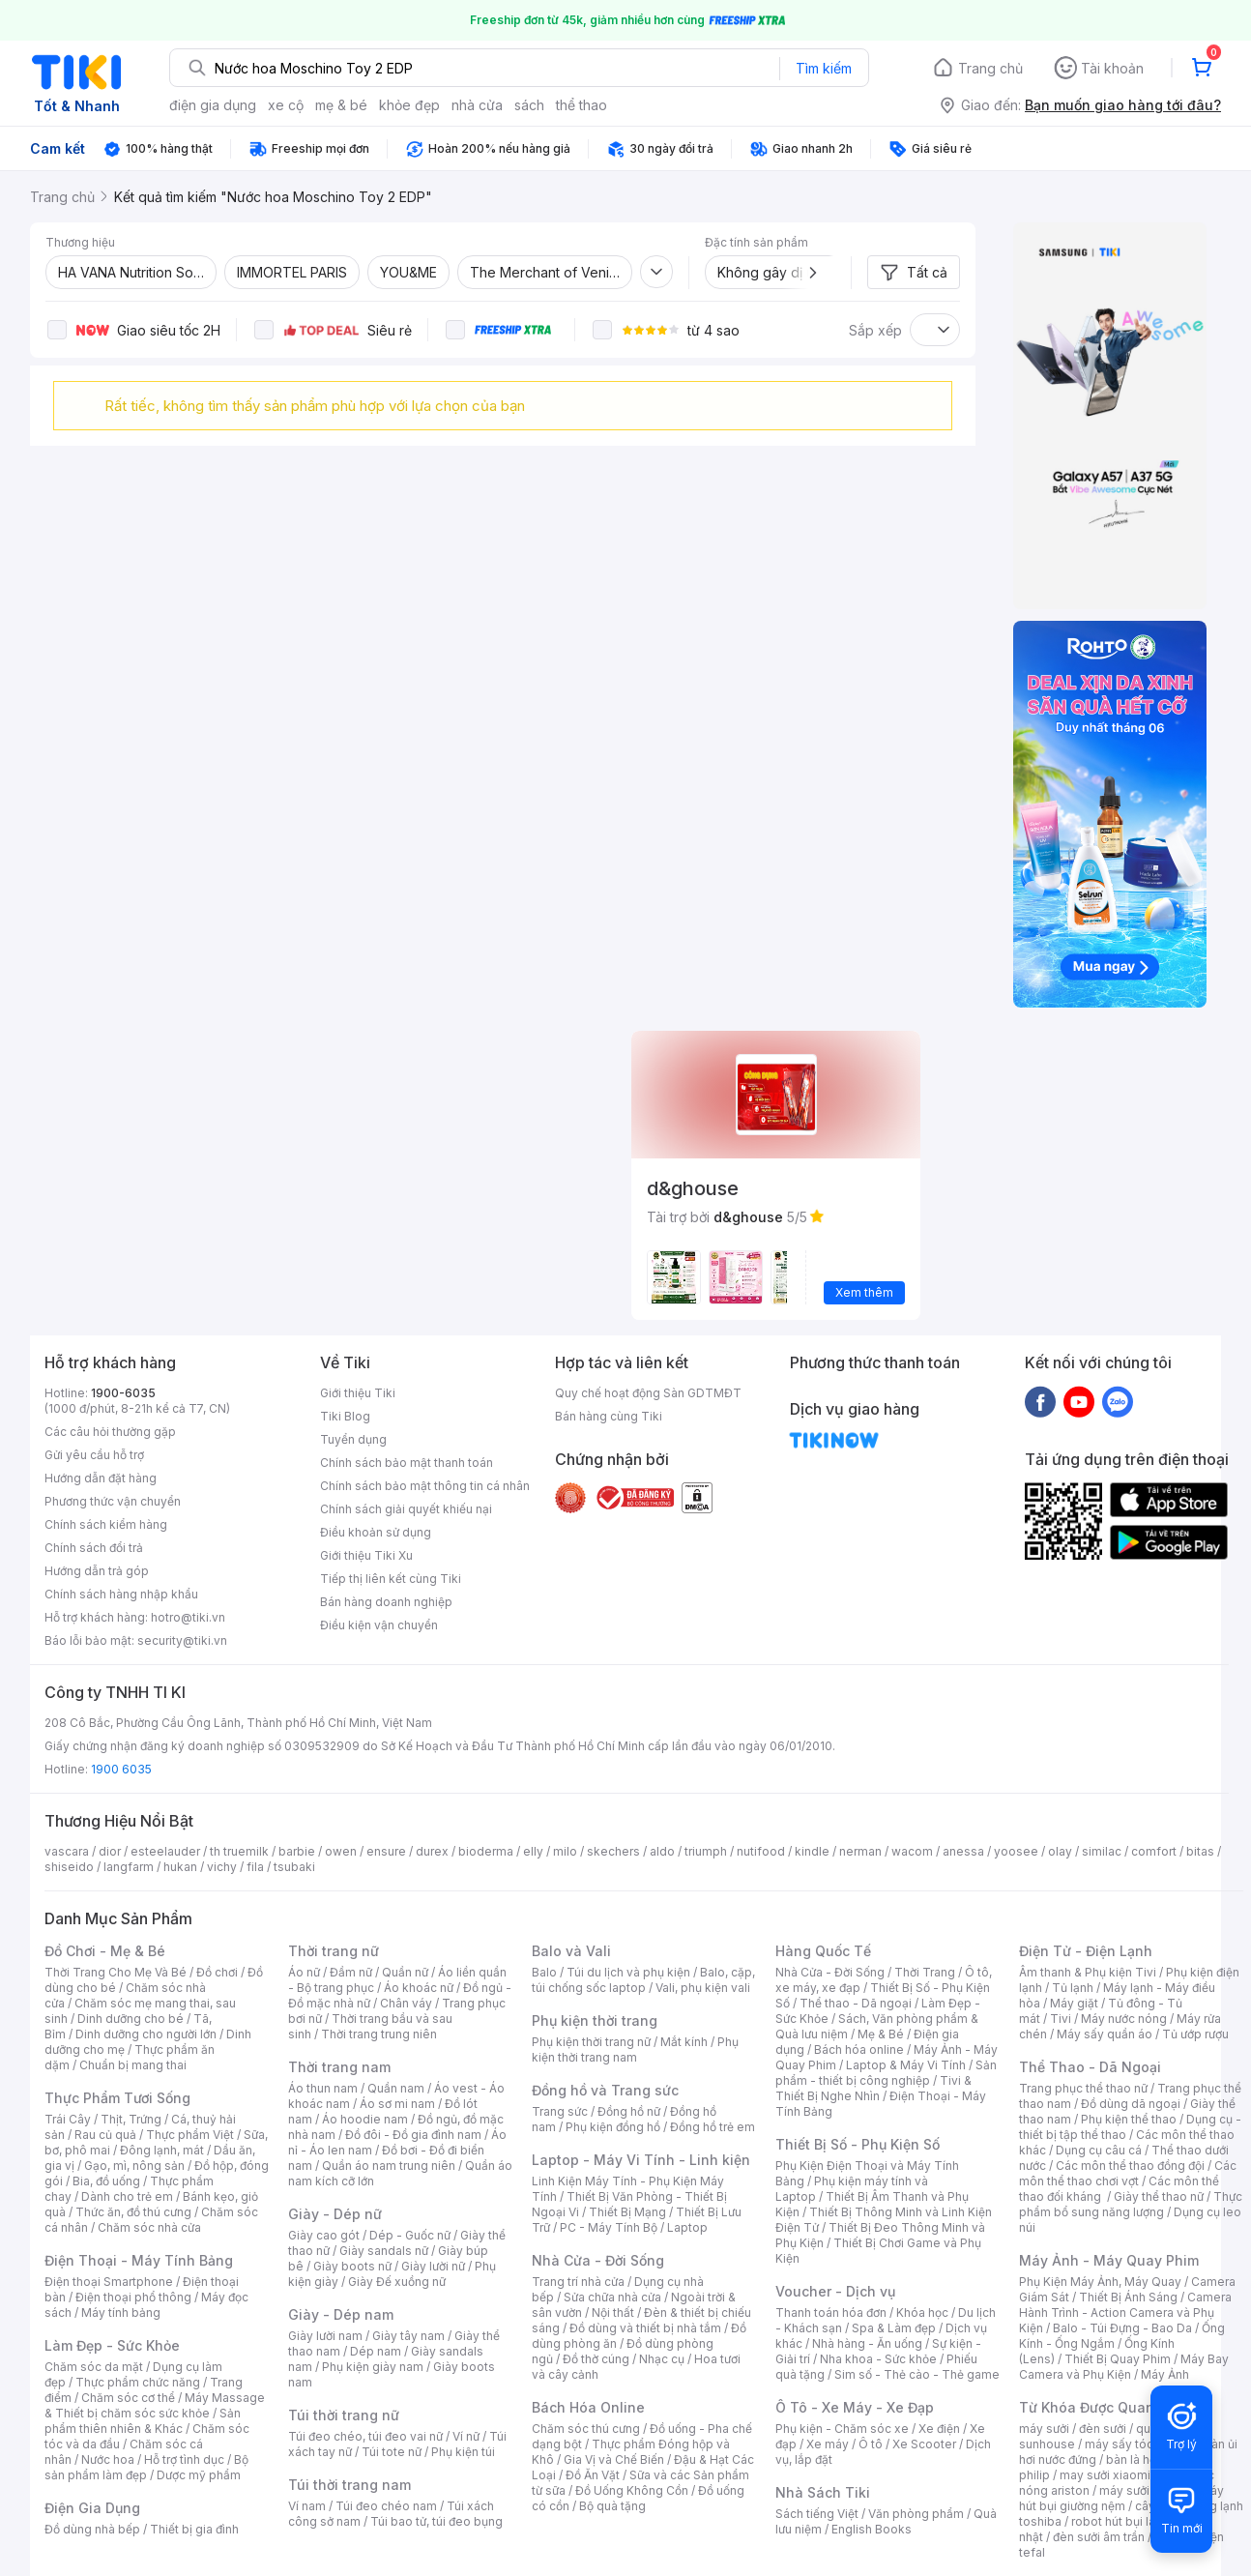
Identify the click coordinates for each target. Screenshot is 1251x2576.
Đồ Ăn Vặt (593, 2475)
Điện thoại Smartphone (108, 2281)
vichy (222, 1866)
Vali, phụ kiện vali (702, 1987)
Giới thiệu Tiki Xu (366, 1555)
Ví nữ (466, 2436)
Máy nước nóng (1124, 2018)
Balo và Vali (571, 1951)
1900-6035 (123, 1393)
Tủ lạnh (1072, 1987)
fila (255, 1866)
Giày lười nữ (433, 2266)
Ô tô (870, 2444)
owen (341, 1851)
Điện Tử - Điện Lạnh (1085, 1951)
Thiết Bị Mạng (627, 2212)
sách (529, 105)
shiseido (69, 1866)
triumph (705, 1851)
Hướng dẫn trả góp (96, 1571)
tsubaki (294, 1866)
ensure (386, 1851)
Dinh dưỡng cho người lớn (146, 2034)
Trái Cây (67, 2119)
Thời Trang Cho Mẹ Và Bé (115, 1972)
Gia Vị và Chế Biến (614, 2459)
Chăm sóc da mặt (93, 2366)
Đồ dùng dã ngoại (1130, 2103)
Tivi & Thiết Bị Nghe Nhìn (873, 2088)
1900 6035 (121, 1769)
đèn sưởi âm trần (1099, 2537)
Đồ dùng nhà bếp (92, 2529)
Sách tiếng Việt (816, 2513)
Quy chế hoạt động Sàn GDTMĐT (648, 1393)
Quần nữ (405, 1972)
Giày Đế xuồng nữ (397, 2281)
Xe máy (827, 2444)
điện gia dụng (212, 105)
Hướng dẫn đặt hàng (100, 1478)
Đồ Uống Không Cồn (631, 2490)
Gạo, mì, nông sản (134, 2165)
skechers (613, 1851)
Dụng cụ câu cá (1099, 2150)
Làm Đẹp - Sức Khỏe (112, 2345)
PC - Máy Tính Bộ (608, 2227)
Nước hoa (107, 2459)
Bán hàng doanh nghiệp (386, 1602)
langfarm (128, 1866)
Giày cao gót (324, 2235)
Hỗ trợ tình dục (184, 2459)
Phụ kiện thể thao (1129, 2119)
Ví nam (307, 2506)
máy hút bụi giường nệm (1121, 2498)
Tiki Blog (345, 1416)
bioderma (485, 1851)
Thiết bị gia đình (194, 2529)
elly (533, 1851)
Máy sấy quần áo (1104, 2034)
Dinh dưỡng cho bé (130, 2018)
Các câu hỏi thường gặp (110, 1431)
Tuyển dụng (353, 1439)
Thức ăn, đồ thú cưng (133, 2212)
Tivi (1060, 2018)
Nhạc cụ (661, 2359)
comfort (1154, 1851)
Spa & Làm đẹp (894, 2328)
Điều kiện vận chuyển (379, 1625)
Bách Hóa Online (588, 2407)
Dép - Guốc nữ (410, 2235)
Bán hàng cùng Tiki (608, 1416)
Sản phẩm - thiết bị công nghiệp (886, 2073)
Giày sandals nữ (383, 2250)
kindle (812, 1851)
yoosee (1016, 1851)
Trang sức (560, 2111)
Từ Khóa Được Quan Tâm (1103, 2407)
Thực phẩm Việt (190, 2134)
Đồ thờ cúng (596, 2359)
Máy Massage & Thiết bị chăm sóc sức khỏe (154, 2405)
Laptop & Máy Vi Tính (906, 2065)
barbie (296, 1851)
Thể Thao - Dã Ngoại (1090, 2067)
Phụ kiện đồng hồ (613, 2127)
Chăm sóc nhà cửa (149, 2227)
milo (565, 1851)
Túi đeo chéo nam (386, 2506)
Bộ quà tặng (612, 2506)
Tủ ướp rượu (1195, 2034)
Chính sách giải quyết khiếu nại (406, 1509)
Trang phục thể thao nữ (1083, 2088)
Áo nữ (304, 1972)
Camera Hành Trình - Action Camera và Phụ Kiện (1125, 2312)
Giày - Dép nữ (335, 2214)
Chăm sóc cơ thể (128, 2397)
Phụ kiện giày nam (372, 2366)
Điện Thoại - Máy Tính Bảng (138, 2260)
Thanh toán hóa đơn (831, 2312)
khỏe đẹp (409, 105)
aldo (662, 1851)
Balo (544, 1972)
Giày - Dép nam (340, 2314)
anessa (963, 1851)
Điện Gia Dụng (92, 2508)
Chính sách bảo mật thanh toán (406, 1462)
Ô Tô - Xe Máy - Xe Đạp (854, 2407)
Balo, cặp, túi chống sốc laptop (643, 1980)
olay (1060, 1851)
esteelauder (165, 1851)
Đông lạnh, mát (162, 2150)
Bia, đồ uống (106, 2181)
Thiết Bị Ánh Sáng (1128, 2297)
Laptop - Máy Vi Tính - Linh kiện (641, 2160)
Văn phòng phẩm (916, 2513)
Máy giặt (1074, 2003)
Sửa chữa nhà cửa (612, 2297)
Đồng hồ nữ (628, 2111)
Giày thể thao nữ (1159, 2196)
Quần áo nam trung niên (388, 2165)
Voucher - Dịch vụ (835, 2291)
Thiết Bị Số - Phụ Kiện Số (857, 2144)
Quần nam (395, 2088)
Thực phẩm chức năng (137, 2382)
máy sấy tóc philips (1139, 2444)
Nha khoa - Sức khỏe (878, 2359)
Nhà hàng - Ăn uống (867, 2343)
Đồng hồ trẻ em (712, 2127)
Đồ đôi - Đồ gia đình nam (413, 2134)
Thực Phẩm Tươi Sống (117, 2098)
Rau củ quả (105, 2134)
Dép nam (375, 2351)
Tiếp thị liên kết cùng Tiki (390, 1578)
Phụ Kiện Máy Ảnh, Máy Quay (1100, 2281)
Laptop (687, 2227)
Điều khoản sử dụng (375, 1532)
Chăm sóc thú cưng (586, 2428)
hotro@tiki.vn (188, 1617)
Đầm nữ (351, 1972)
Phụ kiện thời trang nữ (591, 2041)
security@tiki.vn (182, 1640)
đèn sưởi (1102, 2428)
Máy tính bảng (120, 2312)
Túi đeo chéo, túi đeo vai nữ (365, 2436)
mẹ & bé (341, 105)
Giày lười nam (325, 2335)
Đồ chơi (217, 1972)
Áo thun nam (323, 2088)
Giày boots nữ (352, 2266)
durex (432, 1851)
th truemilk (239, 1851)
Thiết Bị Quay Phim (1117, 2359)
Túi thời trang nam (349, 2484)
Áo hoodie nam (365, 2119)
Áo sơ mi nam (397, 2103)
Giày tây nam (408, 2335)
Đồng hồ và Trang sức (605, 2090)
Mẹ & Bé (881, 2034)
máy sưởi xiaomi (1144, 2490)
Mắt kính (684, 2041)
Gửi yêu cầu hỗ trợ (94, 1455)
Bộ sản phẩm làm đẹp (146, 2467)
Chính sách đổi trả (93, 1547)
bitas (1200, 1851)
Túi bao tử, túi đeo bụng (436, 2521)
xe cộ (286, 105)
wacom (912, 1851)
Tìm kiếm (824, 68)
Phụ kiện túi (463, 2451)
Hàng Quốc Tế (823, 1951)
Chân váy (406, 2003)
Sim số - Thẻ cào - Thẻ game (917, 2374)
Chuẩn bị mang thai (133, 2065)
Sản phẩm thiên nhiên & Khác (142, 2421)
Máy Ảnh (1165, 2374)
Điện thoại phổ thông (133, 2297)
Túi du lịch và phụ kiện (628, 1972)
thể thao (581, 105)
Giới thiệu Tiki (357, 1393)
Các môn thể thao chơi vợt (1127, 2173)
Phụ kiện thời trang (594, 2020)
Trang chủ (990, 68)
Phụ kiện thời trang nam (635, 2049)
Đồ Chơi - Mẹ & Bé (104, 1951)
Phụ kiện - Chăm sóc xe (842, 2428)
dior (110, 1851)
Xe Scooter (924, 2444)
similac (1101, 1851)
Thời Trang (924, 1972)
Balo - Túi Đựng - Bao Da (1122, 2328)
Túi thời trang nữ (343, 2415)
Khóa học (922, 2312)
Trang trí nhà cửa (578, 2281)
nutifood (761, 1851)
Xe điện (939, 2428)
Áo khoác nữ (418, 1987)
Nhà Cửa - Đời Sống (598, 2260)
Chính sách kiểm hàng (105, 1524)
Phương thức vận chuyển (112, 1501)
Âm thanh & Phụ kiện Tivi (1087, 1972)
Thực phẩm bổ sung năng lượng (1130, 2204)
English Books (871, 2529)
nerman (860, 1851)
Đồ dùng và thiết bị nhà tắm (645, 2328)
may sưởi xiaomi (1105, 2475)
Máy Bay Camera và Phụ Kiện (1124, 2367)
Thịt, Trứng (131, 2119)
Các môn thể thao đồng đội (1130, 2165)
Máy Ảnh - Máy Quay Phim (1109, 2260)
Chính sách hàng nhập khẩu (121, 1594)
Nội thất (613, 2312)
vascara (66, 1851)
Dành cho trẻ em (127, 2196)
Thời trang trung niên (379, 2034)
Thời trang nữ (333, 1951)
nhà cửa (477, 105)
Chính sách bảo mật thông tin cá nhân (425, 1485)
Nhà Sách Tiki (822, 2492)
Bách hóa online (859, 2049)
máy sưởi (1044, 2428)
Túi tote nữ (392, 2451)
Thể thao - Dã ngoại (856, 2003)
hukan (180, 1866)
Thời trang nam (339, 2067)
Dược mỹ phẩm (199, 2475)
